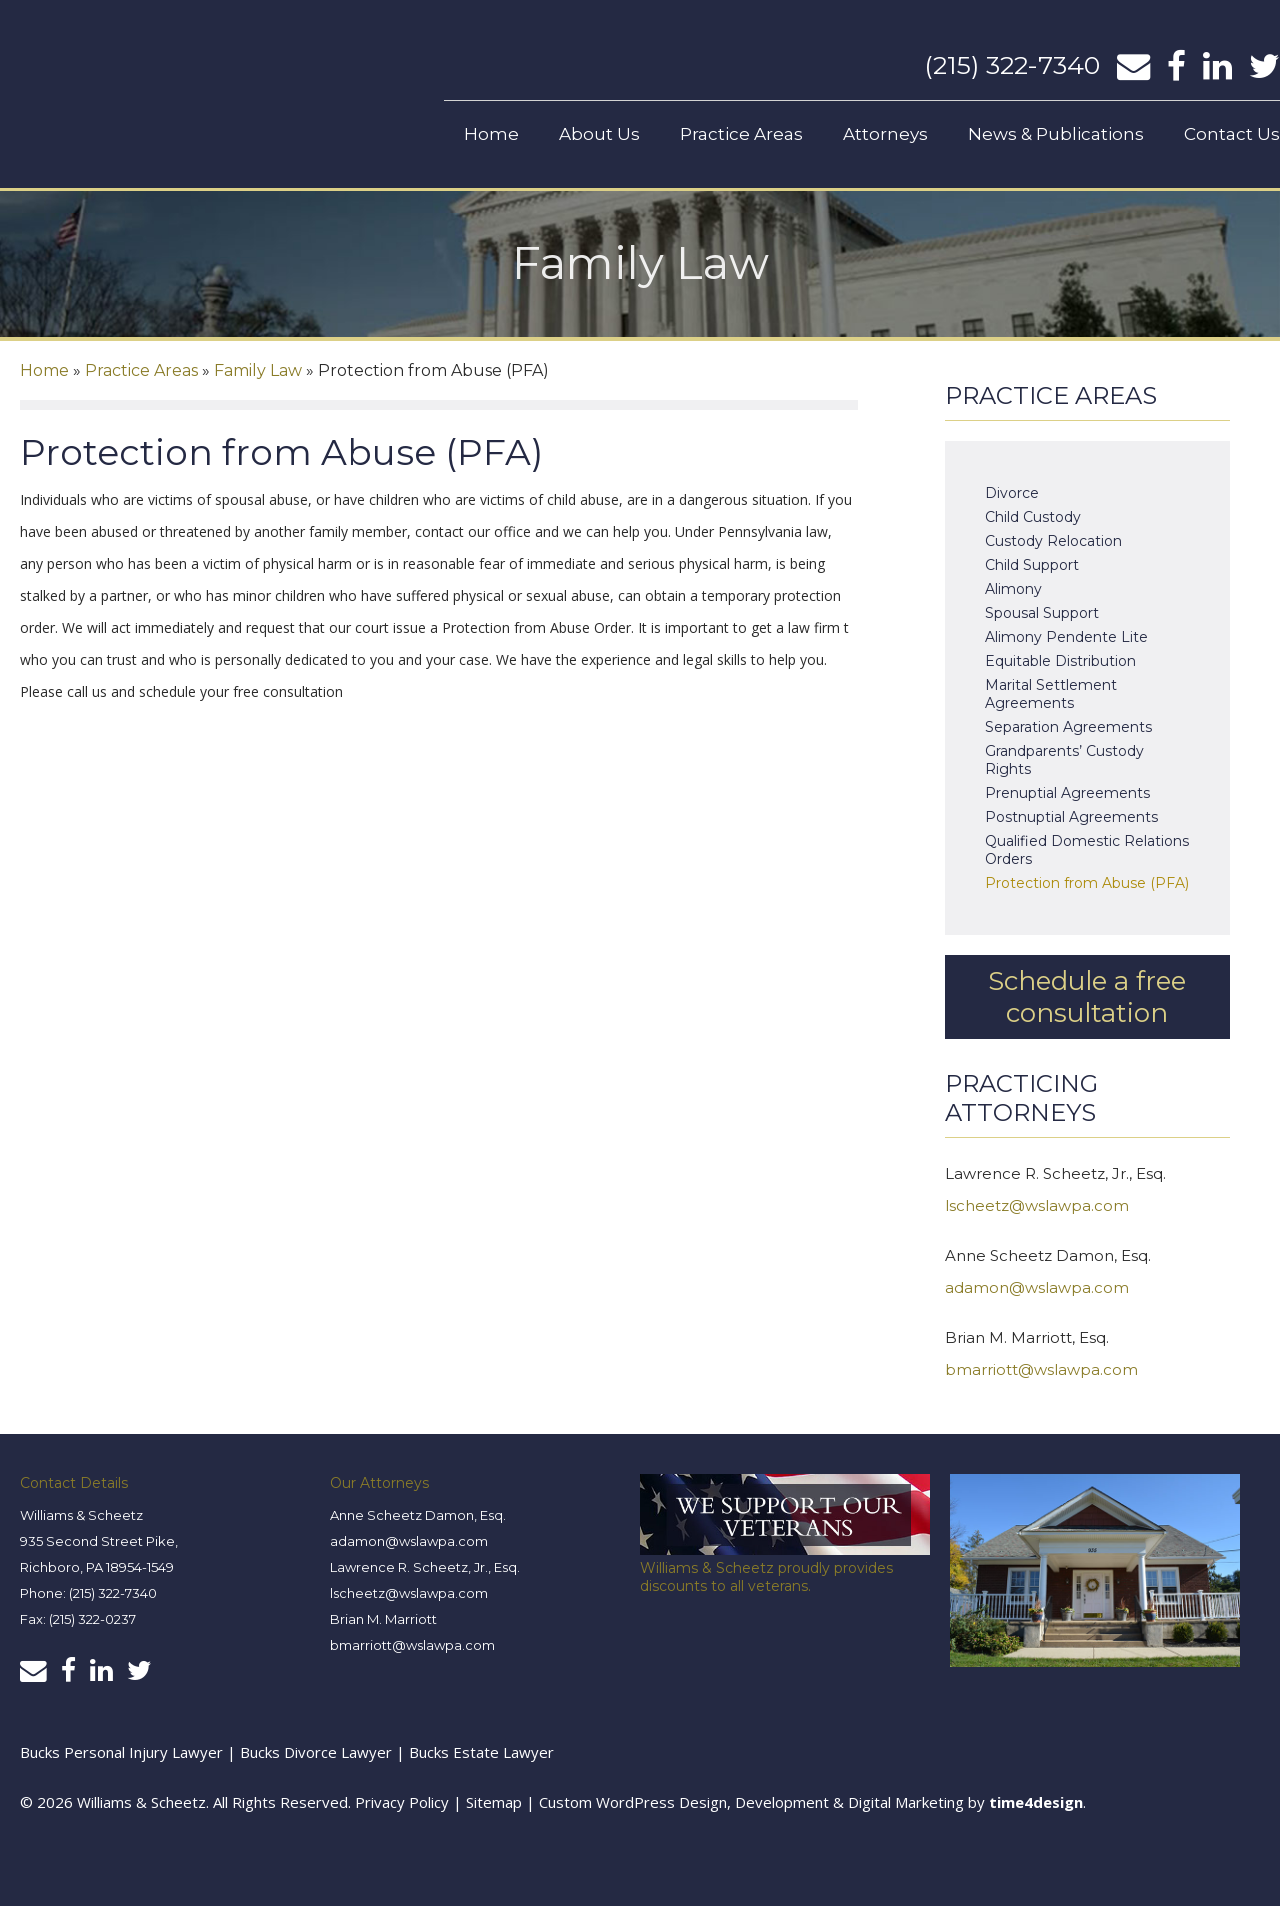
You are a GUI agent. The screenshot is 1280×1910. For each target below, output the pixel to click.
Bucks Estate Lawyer (481, 1756)
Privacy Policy (402, 1806)
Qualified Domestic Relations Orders (1087, 854)
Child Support (1032, 569)
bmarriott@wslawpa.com (1041, 1373)
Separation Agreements (1068, 731)
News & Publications (1056, 134)
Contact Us (1232, 134)
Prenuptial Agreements (1067, 797)
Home (491, 134)
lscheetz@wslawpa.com (1037, 1209)
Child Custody (1033, 521)
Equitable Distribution (1060, 665)
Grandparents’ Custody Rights (1064, 764)
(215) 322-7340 (1012, 65)
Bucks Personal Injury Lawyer (121, 1756)
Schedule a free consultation (1087, 1001)
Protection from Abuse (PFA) (1087, 887)
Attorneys (885, 134)
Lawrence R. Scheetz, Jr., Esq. (425, 1571)
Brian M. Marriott (383, 1623)
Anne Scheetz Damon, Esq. (418, 1519)
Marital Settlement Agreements (1051, 698)
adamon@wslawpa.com (1037, 1291)
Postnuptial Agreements (1071, 821)
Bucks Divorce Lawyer (318, 1756)
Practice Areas (741, 134)
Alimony (1013, 593)
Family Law (258, 374)
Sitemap (494, 1806)
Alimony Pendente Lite (1066, 641)
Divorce (1012, 497)
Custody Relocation (1053, 545)
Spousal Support (1042, 617)
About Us (599, 134)
